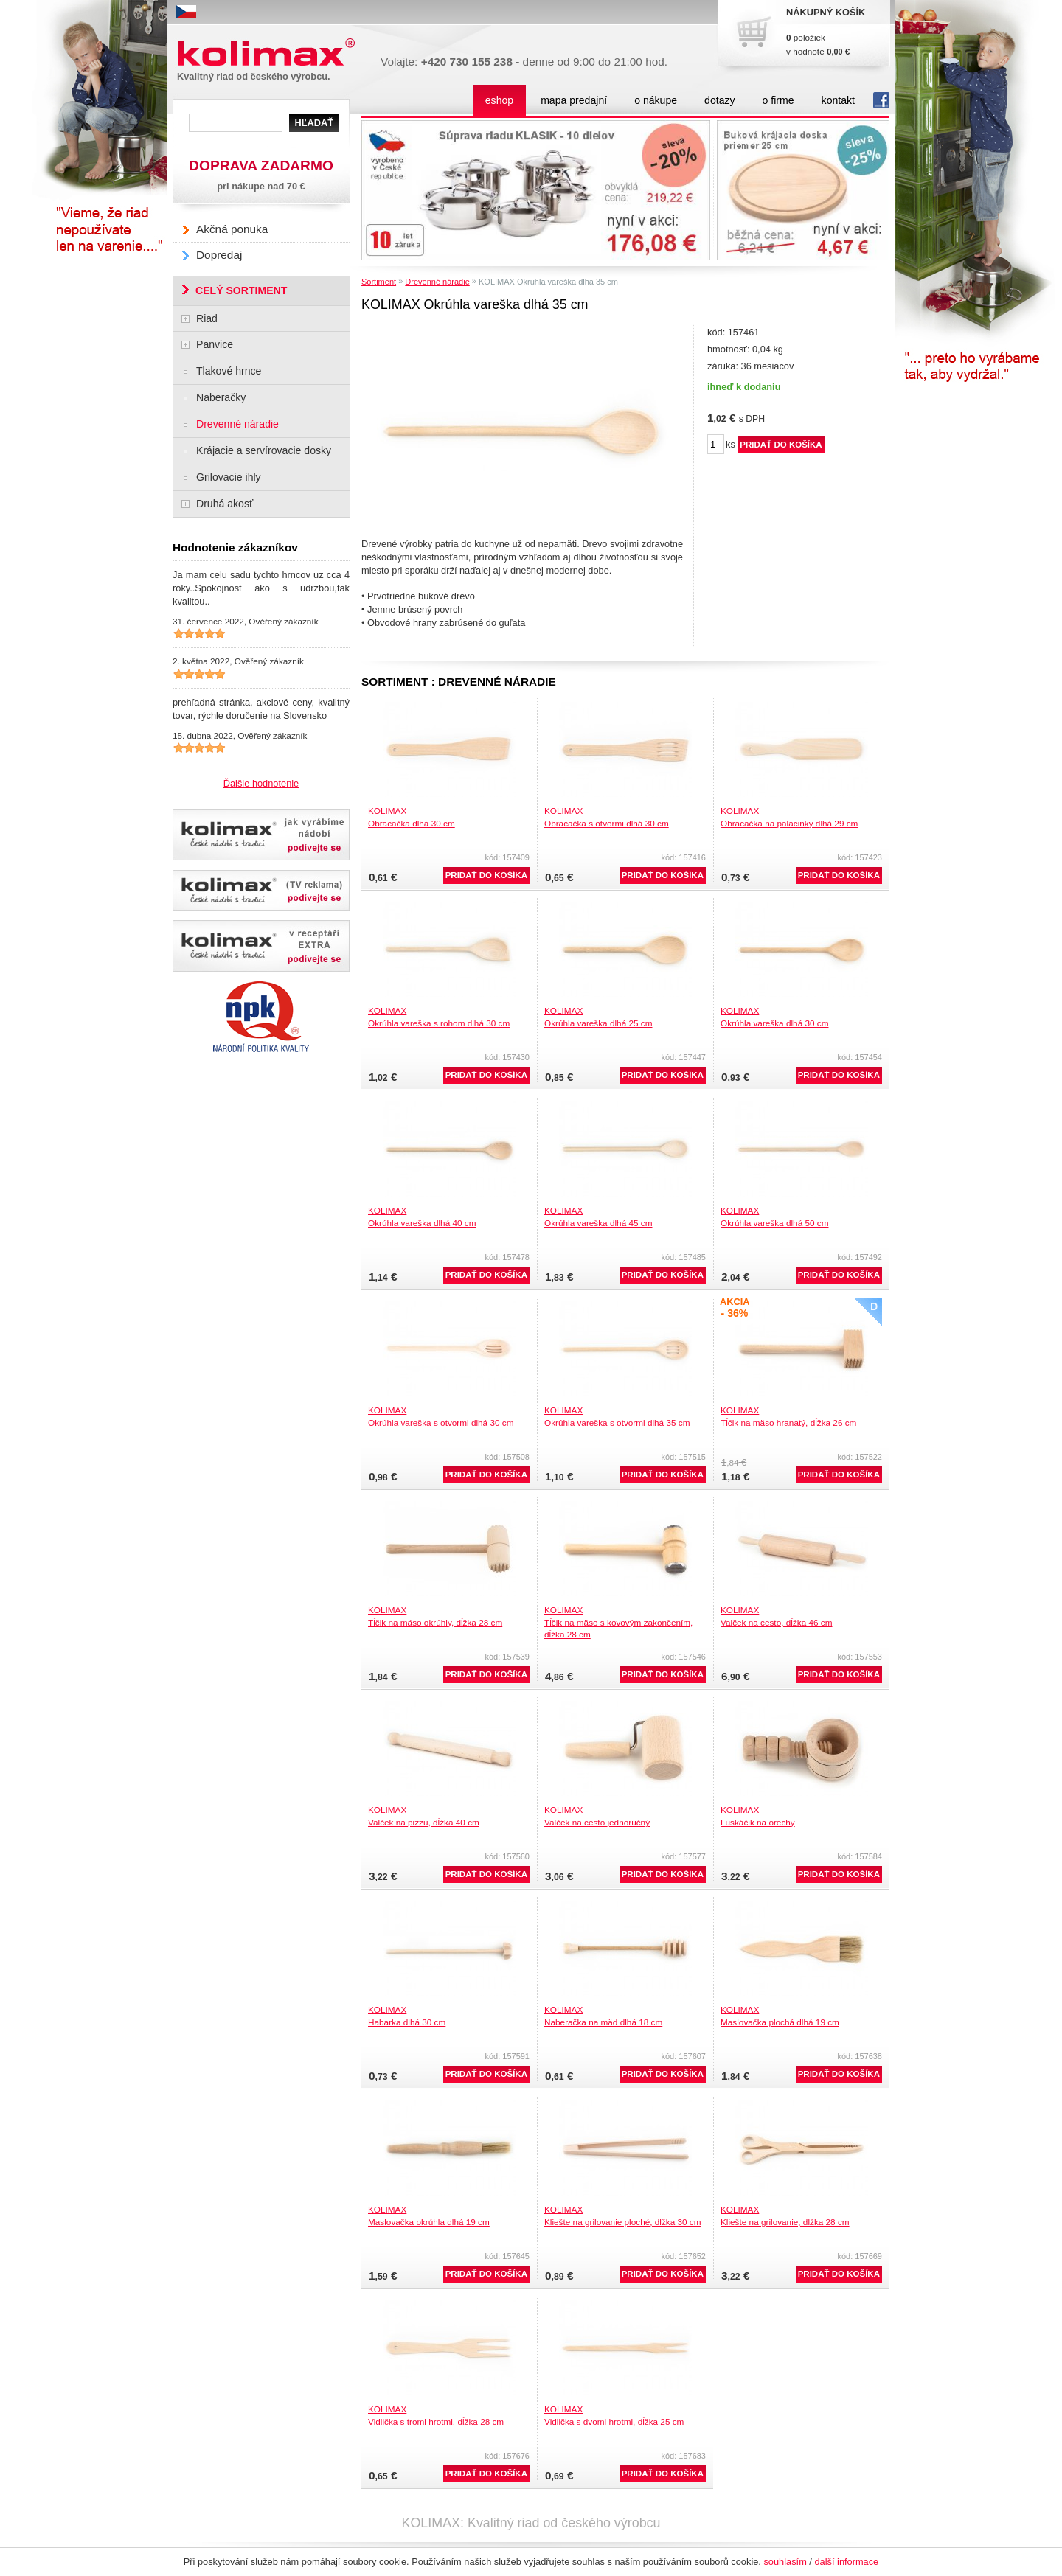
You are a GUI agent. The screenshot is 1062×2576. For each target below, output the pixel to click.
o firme (778, 100)
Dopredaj (219, 254)
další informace (846, 2561)
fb (881, 100)
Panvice (214, 344)
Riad (207, 318)
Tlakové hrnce (228, 371)
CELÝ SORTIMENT (241, 290)
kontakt (838, 100)
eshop (499, 100)
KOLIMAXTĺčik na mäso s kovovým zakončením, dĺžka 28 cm (618, 1622)
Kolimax (269, 52)
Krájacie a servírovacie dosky (263, 450)
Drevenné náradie (437, 281)
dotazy (719, 100)
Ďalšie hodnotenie (261, 783)
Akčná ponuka (232, 229)
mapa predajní (574, 100)
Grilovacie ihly (228, 477)
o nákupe (655, 100)
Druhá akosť (224, 503)
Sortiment (378, 281)
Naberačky (221, 397)
